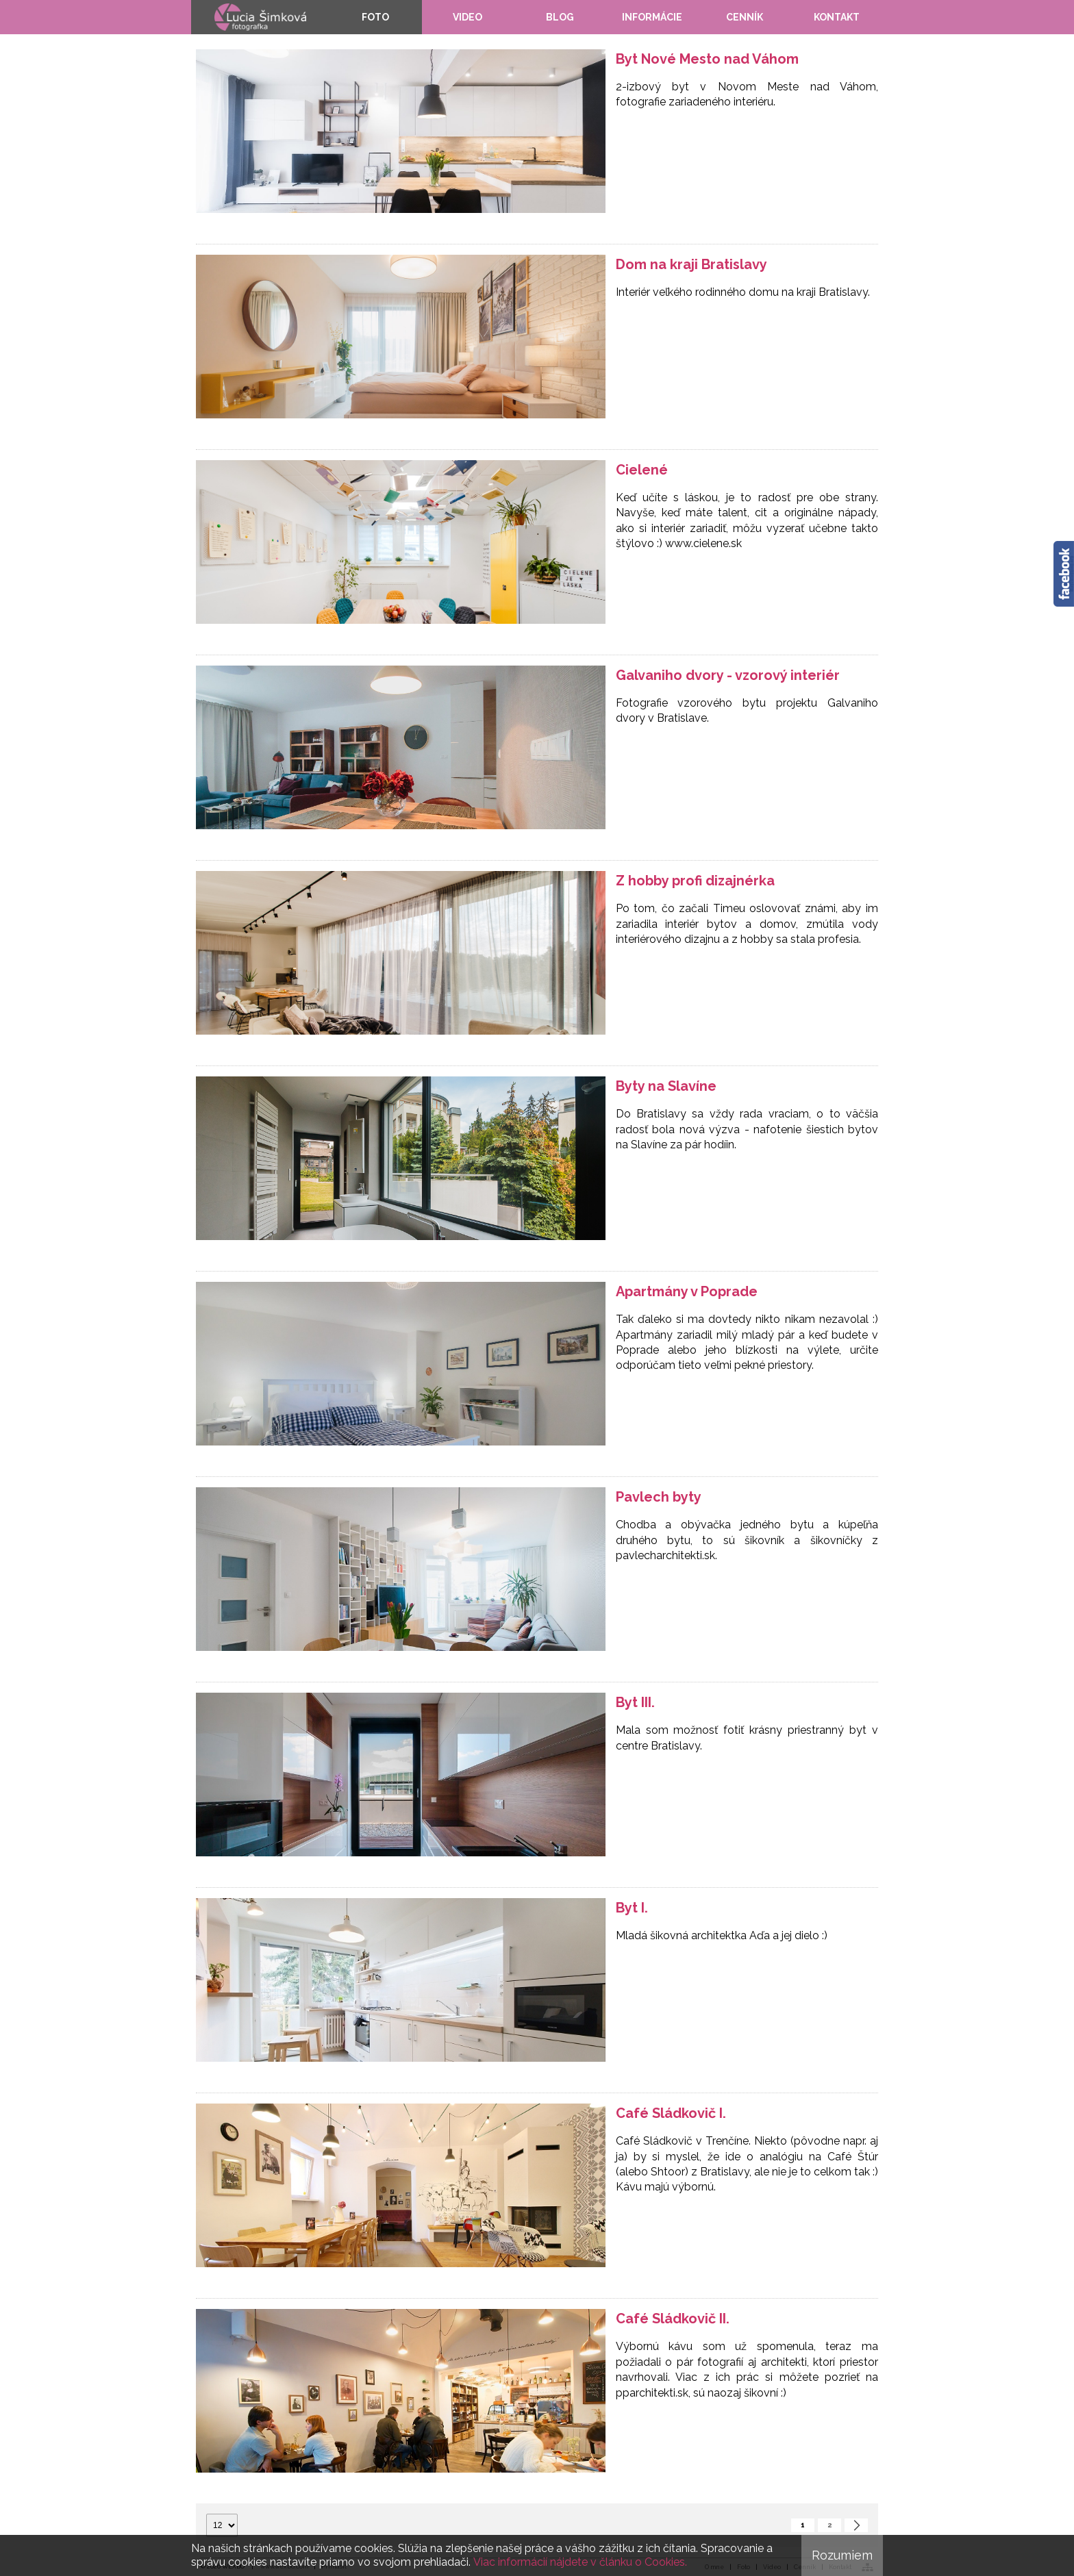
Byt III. (635, 1702)
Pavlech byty (658, 1497)
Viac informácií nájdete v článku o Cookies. (580, 2561)
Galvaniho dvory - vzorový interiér (728, 675)
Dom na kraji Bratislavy (691, 264)
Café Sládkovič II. (672, 2318)
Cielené (642, 470)
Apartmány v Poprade (687, 1291)
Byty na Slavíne (666, 1086)
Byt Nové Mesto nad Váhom (707, 59)
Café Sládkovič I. (671, 2113)
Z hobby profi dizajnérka (695, 880)
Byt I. (632, 1907)
